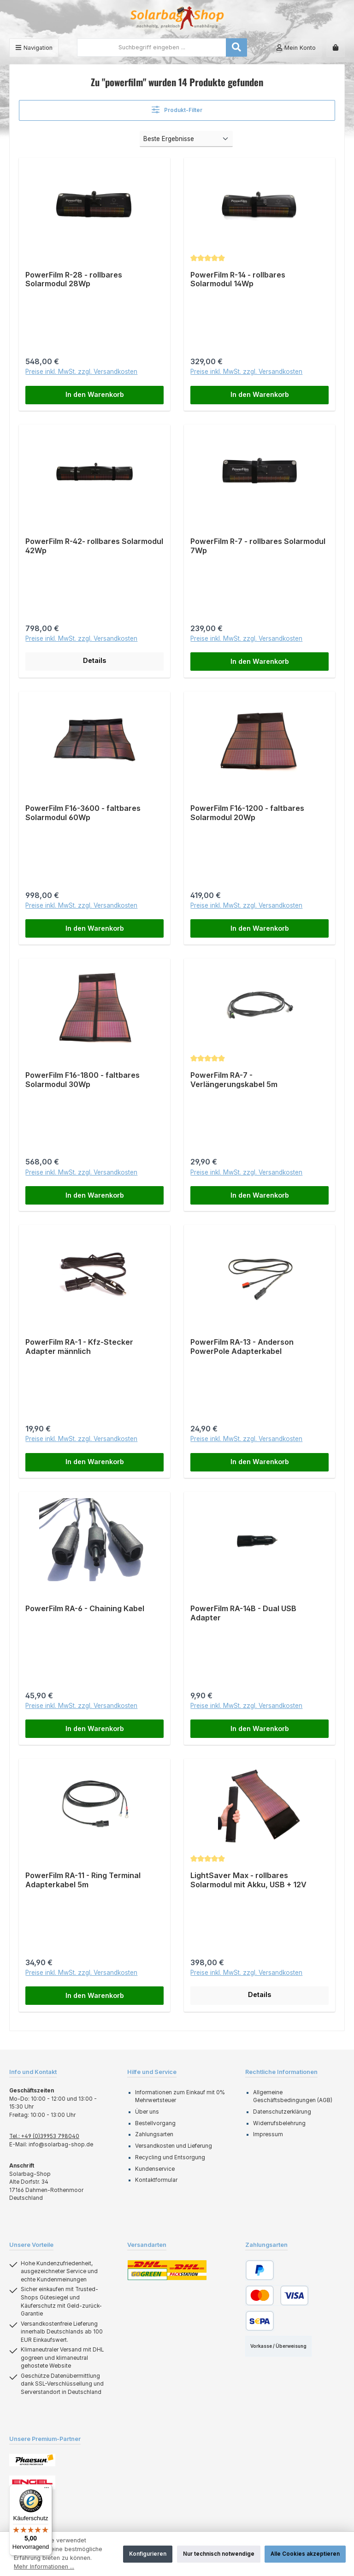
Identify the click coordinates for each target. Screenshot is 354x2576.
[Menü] (34, 47)
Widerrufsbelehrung (279, 2124)
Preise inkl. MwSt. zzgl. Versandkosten (81, 371)
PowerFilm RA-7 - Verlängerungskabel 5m (233, 1080)
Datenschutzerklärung (282, 2112)
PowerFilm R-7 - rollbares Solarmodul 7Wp (257, 546)
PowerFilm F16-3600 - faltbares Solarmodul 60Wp (83, 813)
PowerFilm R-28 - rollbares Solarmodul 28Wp (73, 280)
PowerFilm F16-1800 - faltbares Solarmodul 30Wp (82, 1080)
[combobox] (151, 47)
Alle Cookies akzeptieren (305, 2554)
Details (94, 661)
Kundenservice (155, 2169)
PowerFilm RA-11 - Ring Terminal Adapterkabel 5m (83, 1881)
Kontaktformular (156, 2181)
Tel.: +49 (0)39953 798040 (44, 2137)
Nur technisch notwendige (218, 2554)
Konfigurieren (147, 2554)
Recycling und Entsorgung (170, 2158)
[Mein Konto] (296, 47)
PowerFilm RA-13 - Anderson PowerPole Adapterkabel (242, 1347)
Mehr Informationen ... (44, 2566)
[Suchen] (236, 47)
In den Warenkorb (94, 395)
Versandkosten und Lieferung (173, 2147)
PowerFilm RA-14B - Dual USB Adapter (243, 1614)
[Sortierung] (186, 139)
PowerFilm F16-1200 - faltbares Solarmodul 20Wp (247, 813)
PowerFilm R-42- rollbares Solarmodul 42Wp (94, 546)
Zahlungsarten (154, 2135)
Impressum (268, 2135)
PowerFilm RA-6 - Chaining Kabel (84, 1609)
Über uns (147, 2112)
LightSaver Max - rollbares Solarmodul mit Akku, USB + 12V (248, 1881)
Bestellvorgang (155, 2124)
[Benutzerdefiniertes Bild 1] (32, 2460)
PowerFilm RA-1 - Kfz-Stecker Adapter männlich (79, 1347)
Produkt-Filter (177, 109)
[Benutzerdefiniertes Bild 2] (32, 2483)
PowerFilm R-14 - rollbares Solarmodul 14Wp (237, 280)
